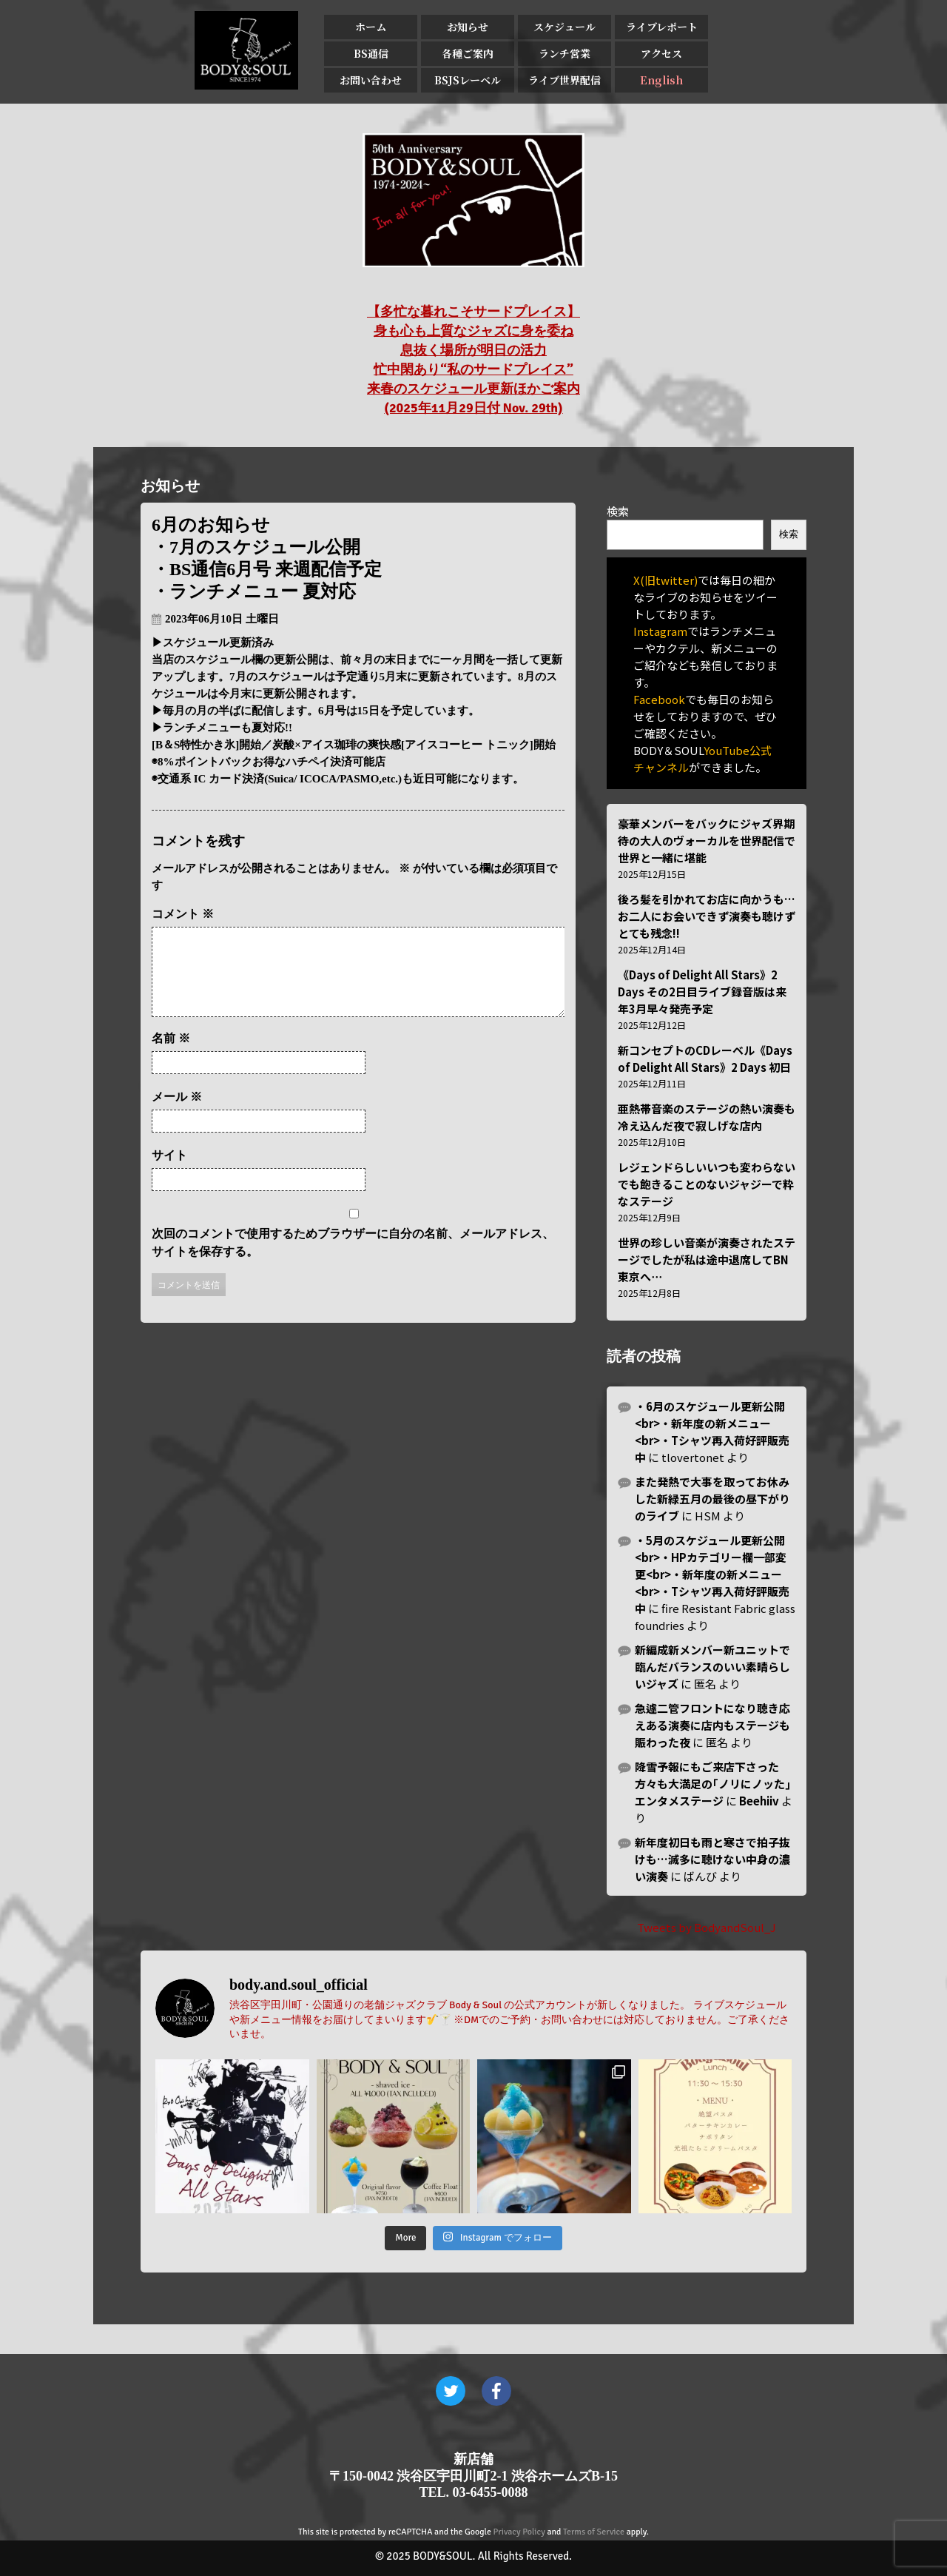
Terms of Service (593, 2532)
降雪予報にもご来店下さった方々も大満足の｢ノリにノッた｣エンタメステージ (713, 1783)
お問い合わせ (371, 80)
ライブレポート (662, 26)
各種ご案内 (467, 53)
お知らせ (467, 26)
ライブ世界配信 (564, 80)
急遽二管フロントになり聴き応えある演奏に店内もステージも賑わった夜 (712, 1725)
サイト (169, 1173)
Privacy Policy (519, 2532)
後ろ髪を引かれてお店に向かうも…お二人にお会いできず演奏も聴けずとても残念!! (706, 916)
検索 (618, 511)
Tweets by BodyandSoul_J (706, 1927)
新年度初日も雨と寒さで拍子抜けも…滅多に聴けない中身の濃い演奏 (712, 1859)
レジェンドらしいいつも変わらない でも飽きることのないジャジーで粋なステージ (706, 1184)
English (661, 80)
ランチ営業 (564, 53)
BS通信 (371, 53)
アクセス (661, 53)
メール (177, 1114)
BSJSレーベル (467, 80)
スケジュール (564, 26)
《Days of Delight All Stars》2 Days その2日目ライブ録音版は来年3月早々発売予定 (702, 991)
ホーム (370, 26)
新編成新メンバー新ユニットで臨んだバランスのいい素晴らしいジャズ (712, 1666)
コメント (183, 914)
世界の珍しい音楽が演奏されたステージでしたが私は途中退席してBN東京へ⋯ (706, 1259)
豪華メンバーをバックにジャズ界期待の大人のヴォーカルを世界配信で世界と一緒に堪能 (706, 840)
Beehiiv (759, 1800)
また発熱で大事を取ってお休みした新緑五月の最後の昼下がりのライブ (712, 1498)
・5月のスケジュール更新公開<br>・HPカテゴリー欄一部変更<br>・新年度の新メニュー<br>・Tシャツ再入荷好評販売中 (712, 1574)
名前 (171, 1056)
